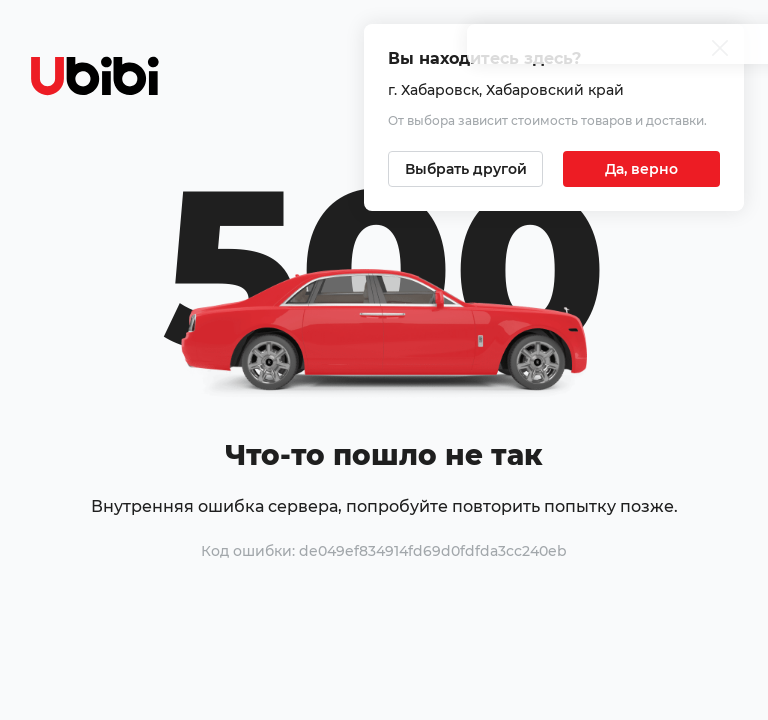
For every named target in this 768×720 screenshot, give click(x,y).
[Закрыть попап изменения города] (720, 50)
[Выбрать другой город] (465, 169)
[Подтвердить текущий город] (641, 169)
